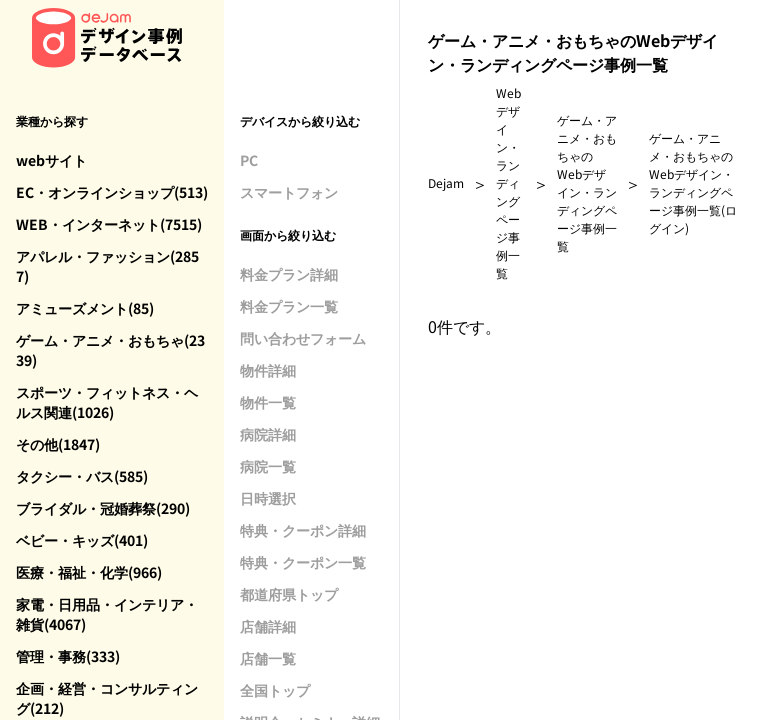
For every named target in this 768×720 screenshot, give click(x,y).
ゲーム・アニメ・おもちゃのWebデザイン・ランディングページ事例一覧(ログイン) (693, 182)
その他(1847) (58, 444)
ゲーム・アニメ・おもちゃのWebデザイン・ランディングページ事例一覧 (587, 182)
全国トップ (275, 690)
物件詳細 (268, 370)
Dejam (446, 182)
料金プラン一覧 (289, 306)
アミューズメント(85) (85, 308)
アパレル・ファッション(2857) (107, 266)
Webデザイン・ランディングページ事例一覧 (508, 182)
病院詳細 (268, 434)
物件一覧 (268, 402)
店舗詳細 (268, 626)
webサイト (51, 160)
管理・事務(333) (68, 656)
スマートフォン (289, 192)
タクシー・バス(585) (82, 476)
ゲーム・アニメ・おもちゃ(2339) (110, 350)
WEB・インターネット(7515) (109, 224)
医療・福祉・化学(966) (89, 572)
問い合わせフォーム (303, 338)
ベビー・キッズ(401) (82, 540)
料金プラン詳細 (289, 274)
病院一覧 (268, 466)
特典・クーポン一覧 (303, 562)
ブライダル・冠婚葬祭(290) (103, 508)
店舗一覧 (268, 658)
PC (249, 160)
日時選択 (268, 498)
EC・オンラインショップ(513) (112, 192)
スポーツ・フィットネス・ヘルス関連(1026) (107, 402)
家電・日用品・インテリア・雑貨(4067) (107, 614)
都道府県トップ (289, 594)
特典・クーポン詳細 (303, 530)
